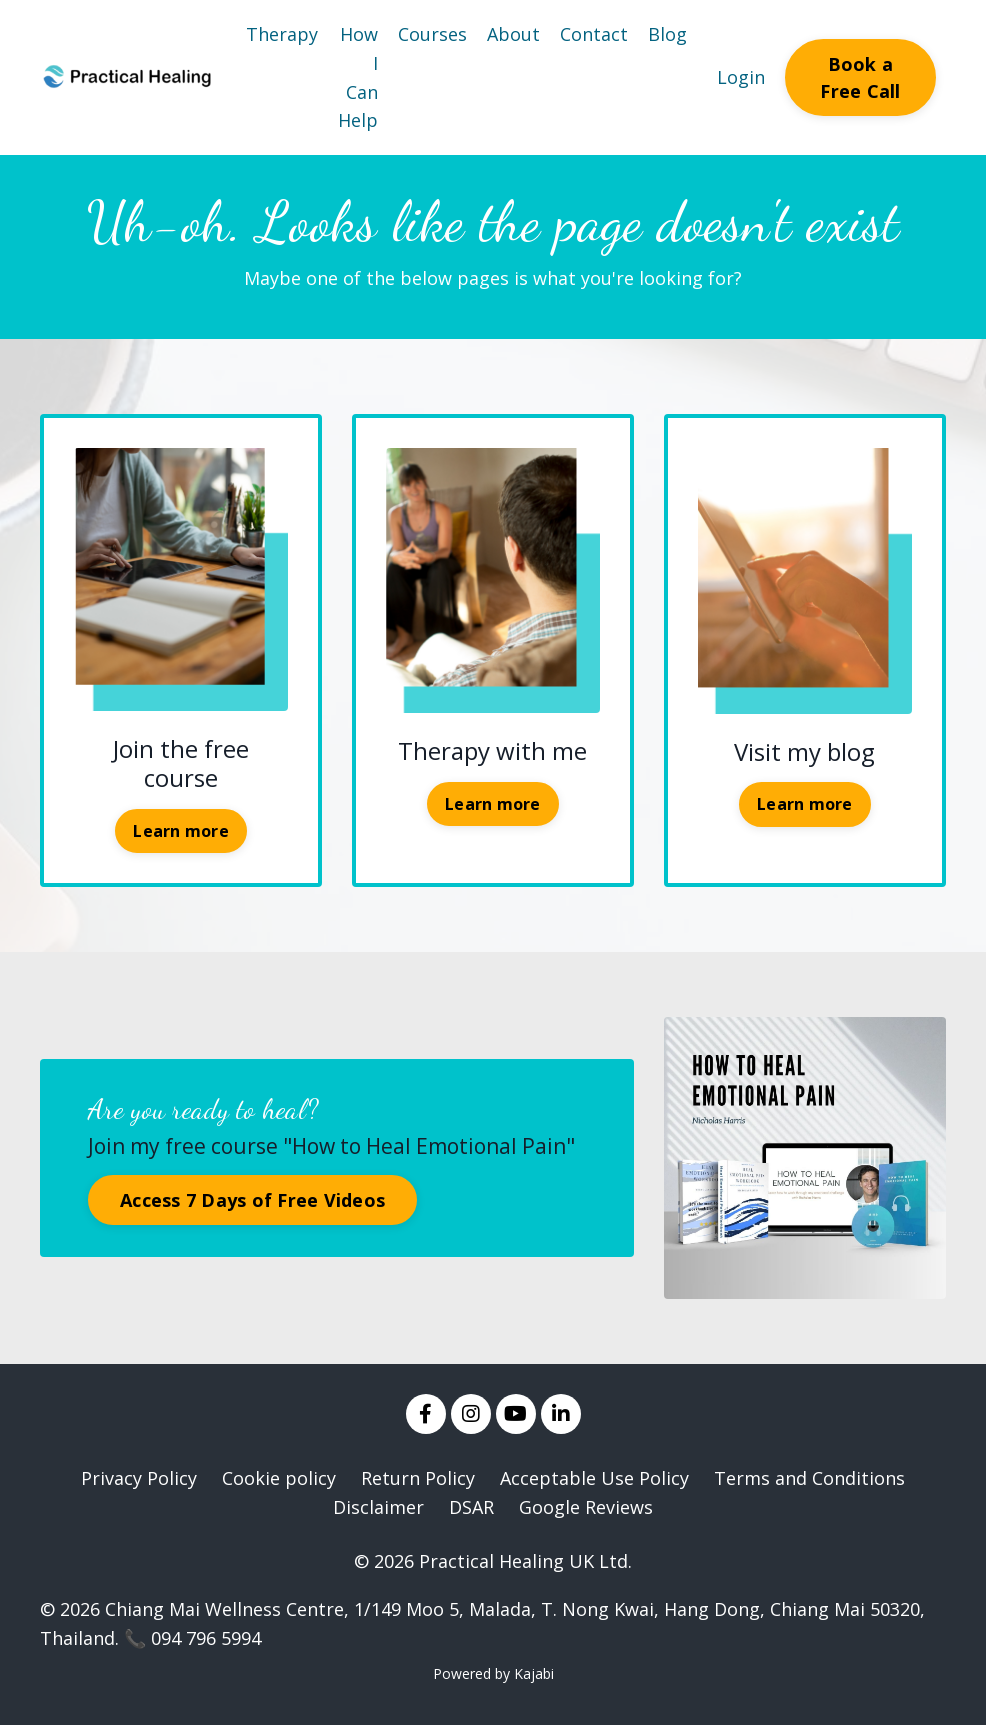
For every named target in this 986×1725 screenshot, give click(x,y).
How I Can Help (358, 77)
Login (741, 77)
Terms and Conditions (809, 1478)
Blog (667, 34)
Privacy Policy (139, 1478)
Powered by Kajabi (493, 1673)
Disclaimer (378, 1507)
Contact (594, 34)
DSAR (471, 1507)
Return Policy (418, 1478)
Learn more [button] (181, 831)
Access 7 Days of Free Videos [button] (252, 1200)
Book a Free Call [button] (860, 77)
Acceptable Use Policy (594, 1478)
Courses (432, 34)
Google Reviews (586, 1507)
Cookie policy (279, 1478)
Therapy (282, 34)
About (513, 34)
